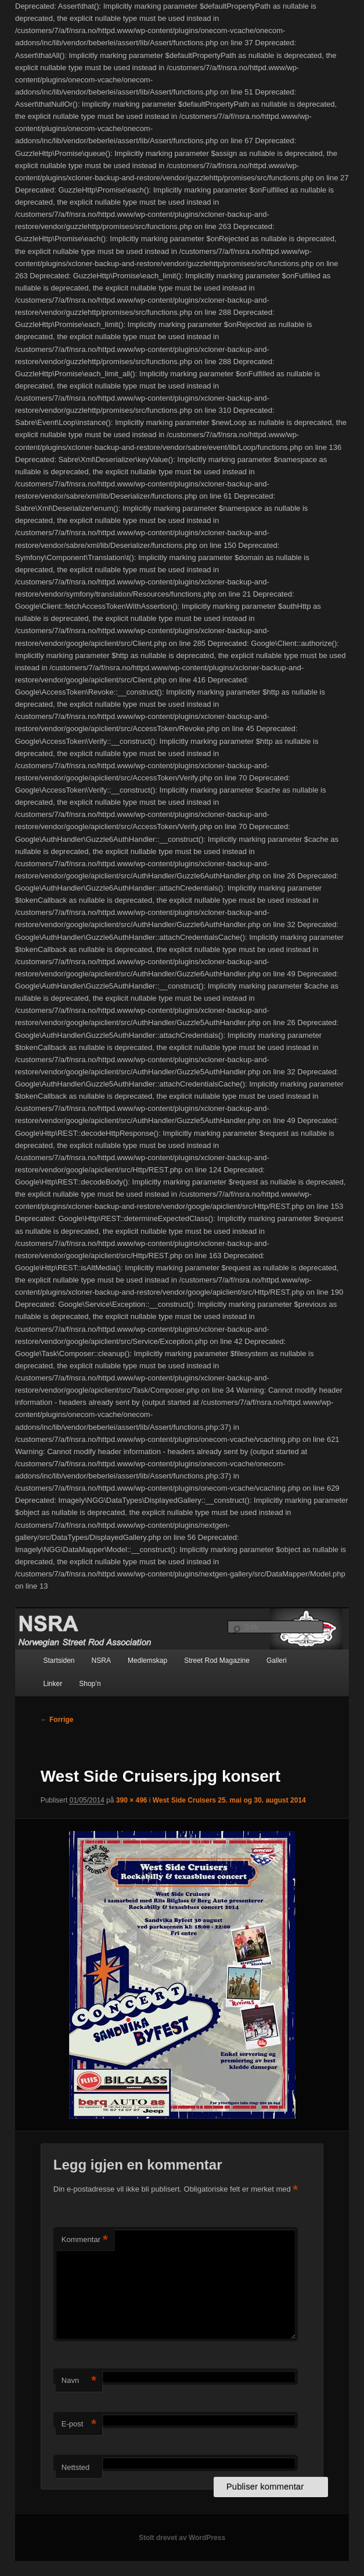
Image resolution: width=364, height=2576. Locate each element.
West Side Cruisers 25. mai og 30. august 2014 (229, 1800)
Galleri (276, 1660)
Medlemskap (147, 1660)
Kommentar (85, 2240)
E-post (79, 2424)
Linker (52, 1684)
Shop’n (89, 1684)
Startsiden (58, 1660)
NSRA (101, 1660)
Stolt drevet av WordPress (182, 2538)
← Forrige (57, 1720)
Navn (79, 2380)
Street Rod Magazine (217, 1660)
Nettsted (75, 2467)
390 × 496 (131, 1800)
